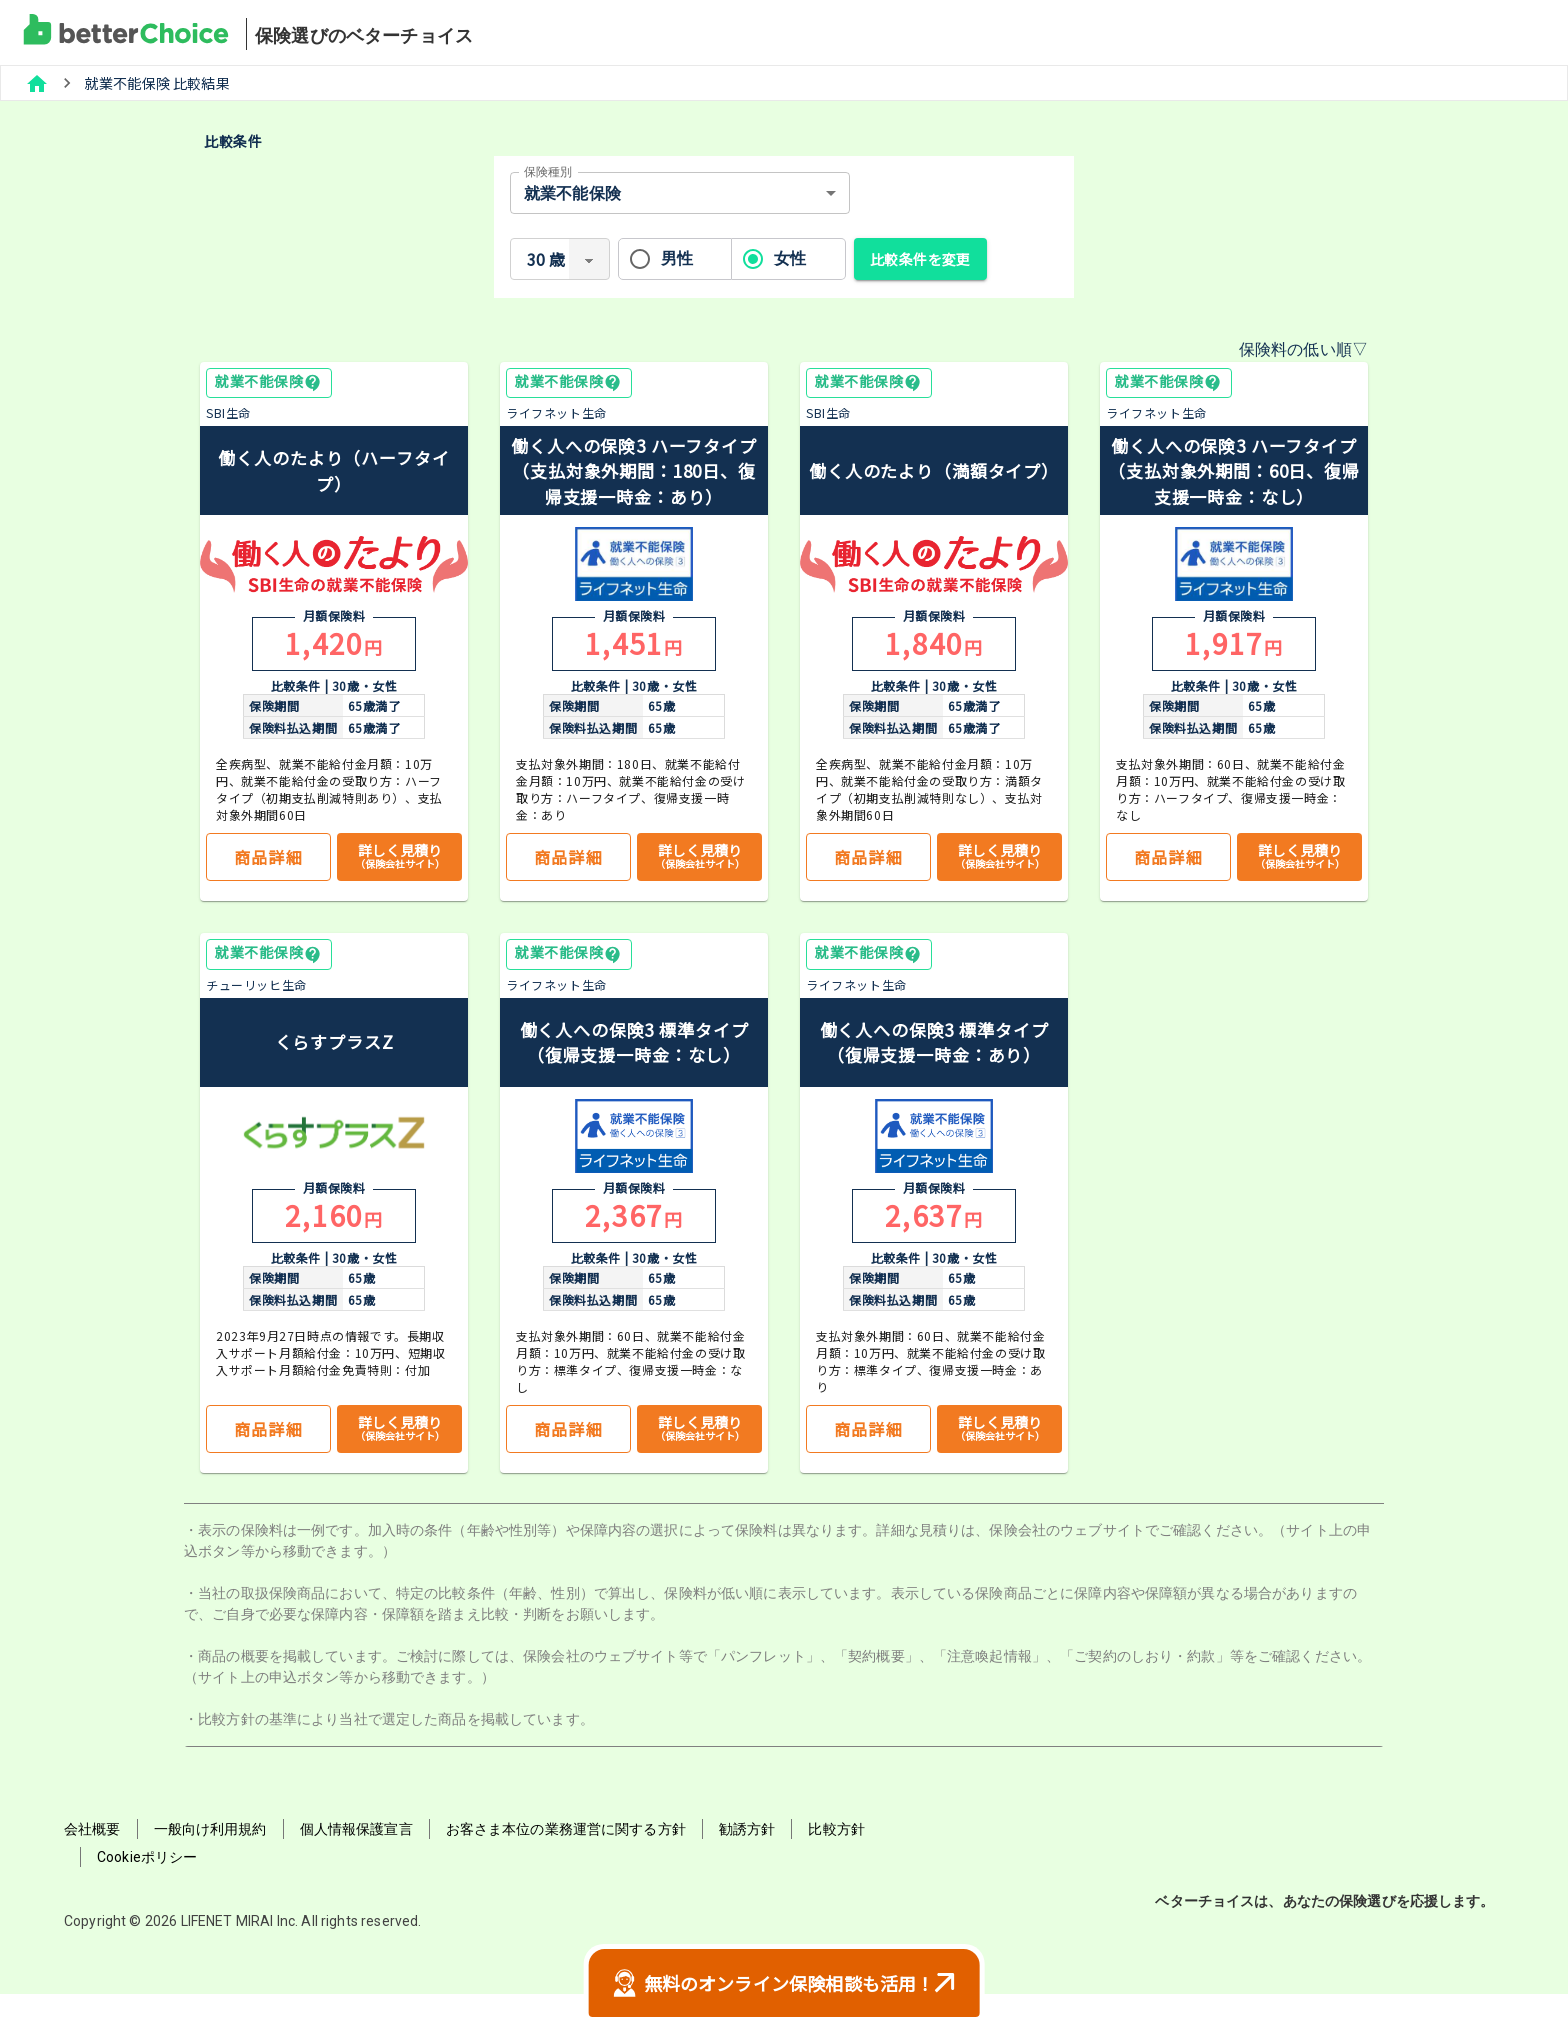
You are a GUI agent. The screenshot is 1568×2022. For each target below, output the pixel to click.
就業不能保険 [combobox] (572, 193)
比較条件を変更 (920, 259)
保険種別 (548, 172)
